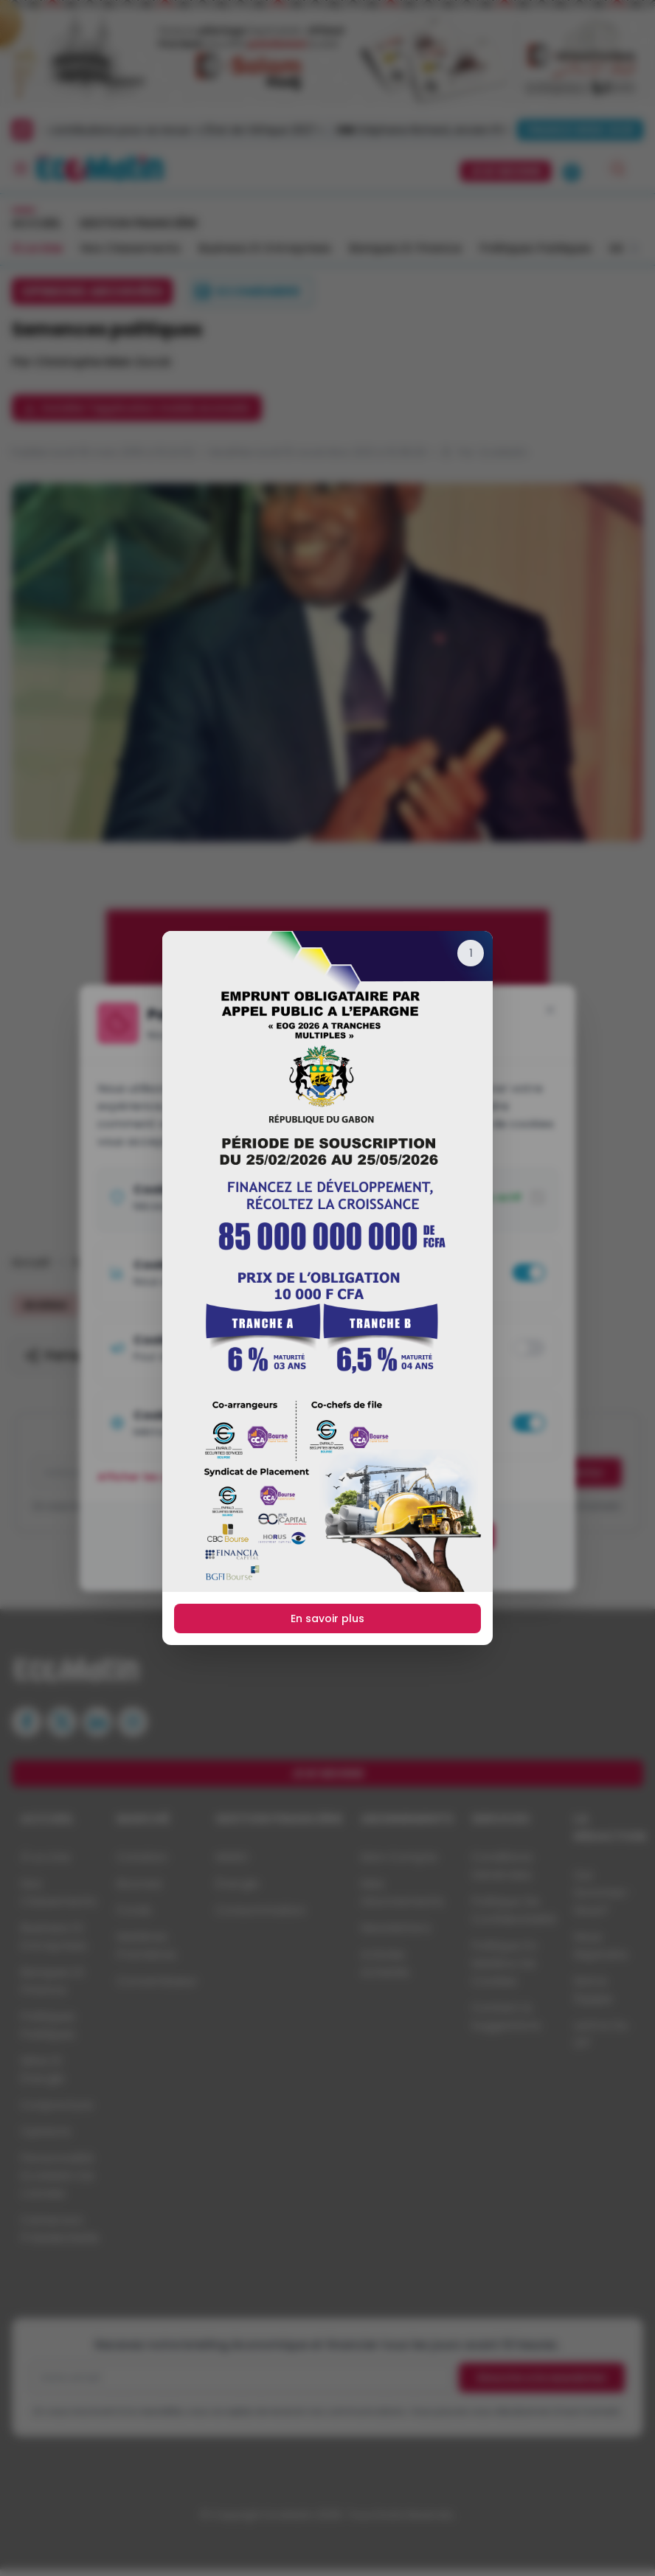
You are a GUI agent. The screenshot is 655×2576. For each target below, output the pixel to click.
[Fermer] (470, 953)
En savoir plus (327, 1618)
